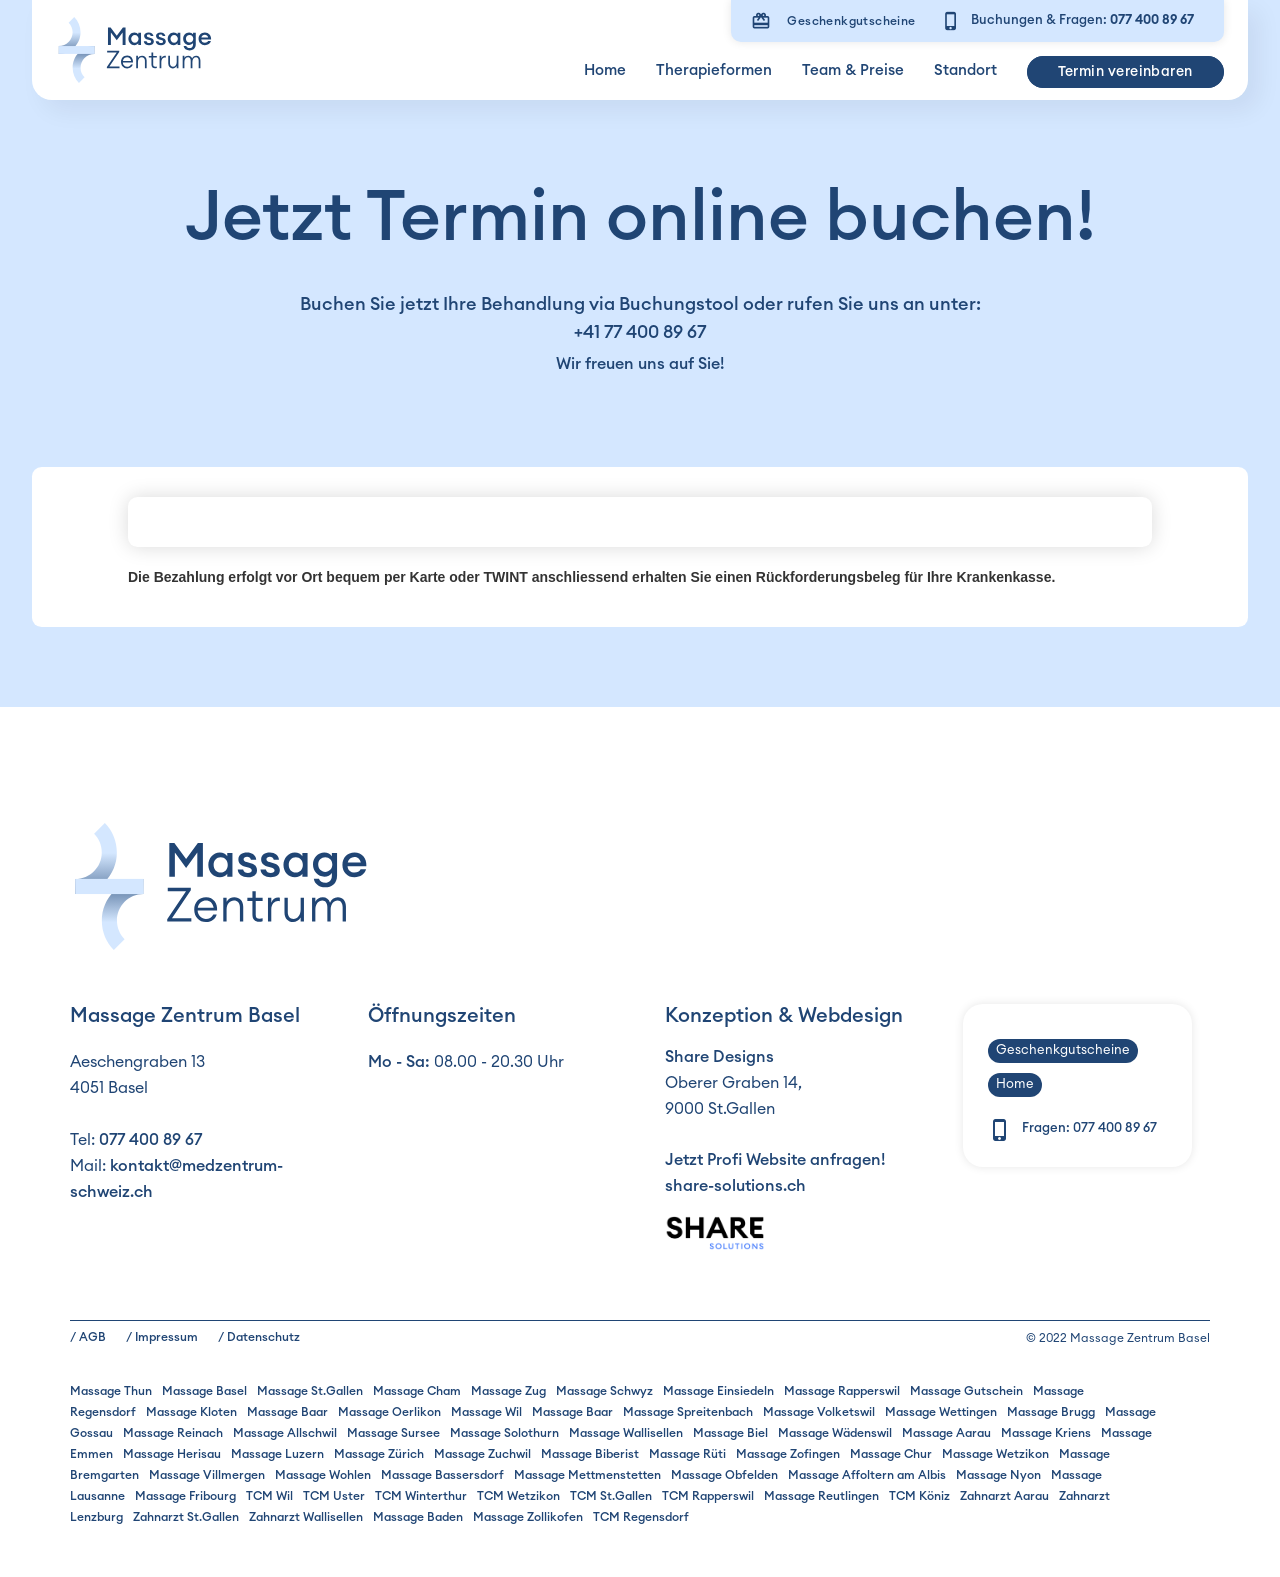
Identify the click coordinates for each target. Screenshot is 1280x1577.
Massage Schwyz (604, 1391)
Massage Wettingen (941, 1412)
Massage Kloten (191, 1412)
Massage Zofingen (788, 1454)
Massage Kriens (1046, 1433)
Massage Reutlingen (821, 1496)
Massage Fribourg (185, 1496)
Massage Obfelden (724, 1475)
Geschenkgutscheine (851, 21)
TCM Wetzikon (518, 1496)
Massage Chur (891, 1454)
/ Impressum (162, 1337)
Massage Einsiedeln (718, 1391)
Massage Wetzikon (995, 1454)
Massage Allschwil (285, 1433)
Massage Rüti (687, 1454)
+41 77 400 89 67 (640, 332)
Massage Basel (204, 1391)
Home (605, 70)
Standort (965, 70)
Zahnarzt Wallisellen (306, 1517)
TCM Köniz (919, 1496)
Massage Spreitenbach (688, 1412)
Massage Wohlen (323, 1475)
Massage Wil (486, 1412)
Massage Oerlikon (389, 1412)
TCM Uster (334, 1496)
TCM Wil (269, 1496)
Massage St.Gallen (310, 1391)
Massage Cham (417, 1391)
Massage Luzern (277, 1454)
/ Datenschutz (259, 1337)
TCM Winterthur (421, 1496)
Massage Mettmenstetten (587, 1475)
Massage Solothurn (504, 1433)
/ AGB (88, 1337)
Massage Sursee (393, 1433)
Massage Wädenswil (835, 1433)
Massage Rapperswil (842, 1391)
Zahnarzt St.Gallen (186, 1517)
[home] (134, 50)
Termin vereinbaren (1125, 72)
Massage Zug (508, 1391)
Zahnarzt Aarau (1004, 1496)
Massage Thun (111, 1391)
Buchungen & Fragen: (1082, 20)
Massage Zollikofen (528, 1517)
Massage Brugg (1051, 1412)
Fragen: (1089, 1128)
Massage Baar (287, 1412)
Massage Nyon (998, 1475)
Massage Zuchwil (482, 1454)
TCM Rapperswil (708, 1496)
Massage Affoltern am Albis (867, 1475)
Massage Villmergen (207, 1475)
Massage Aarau (946, 1433)
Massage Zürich (379, 1454)
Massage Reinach (173, 1433)
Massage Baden (418, 1517)
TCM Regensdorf (641, 1517)
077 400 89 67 (150, 1140)
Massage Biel (730, 1433)
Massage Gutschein (966, 1391)
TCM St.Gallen (611, 1496)
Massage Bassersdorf (442, 1475)
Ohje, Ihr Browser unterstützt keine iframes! (640, 522)
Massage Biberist (590, 1454)
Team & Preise (853, 70)
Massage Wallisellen (626, 1433)
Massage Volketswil (819, 1412)
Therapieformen (714, 70)
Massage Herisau (172, 1454)
